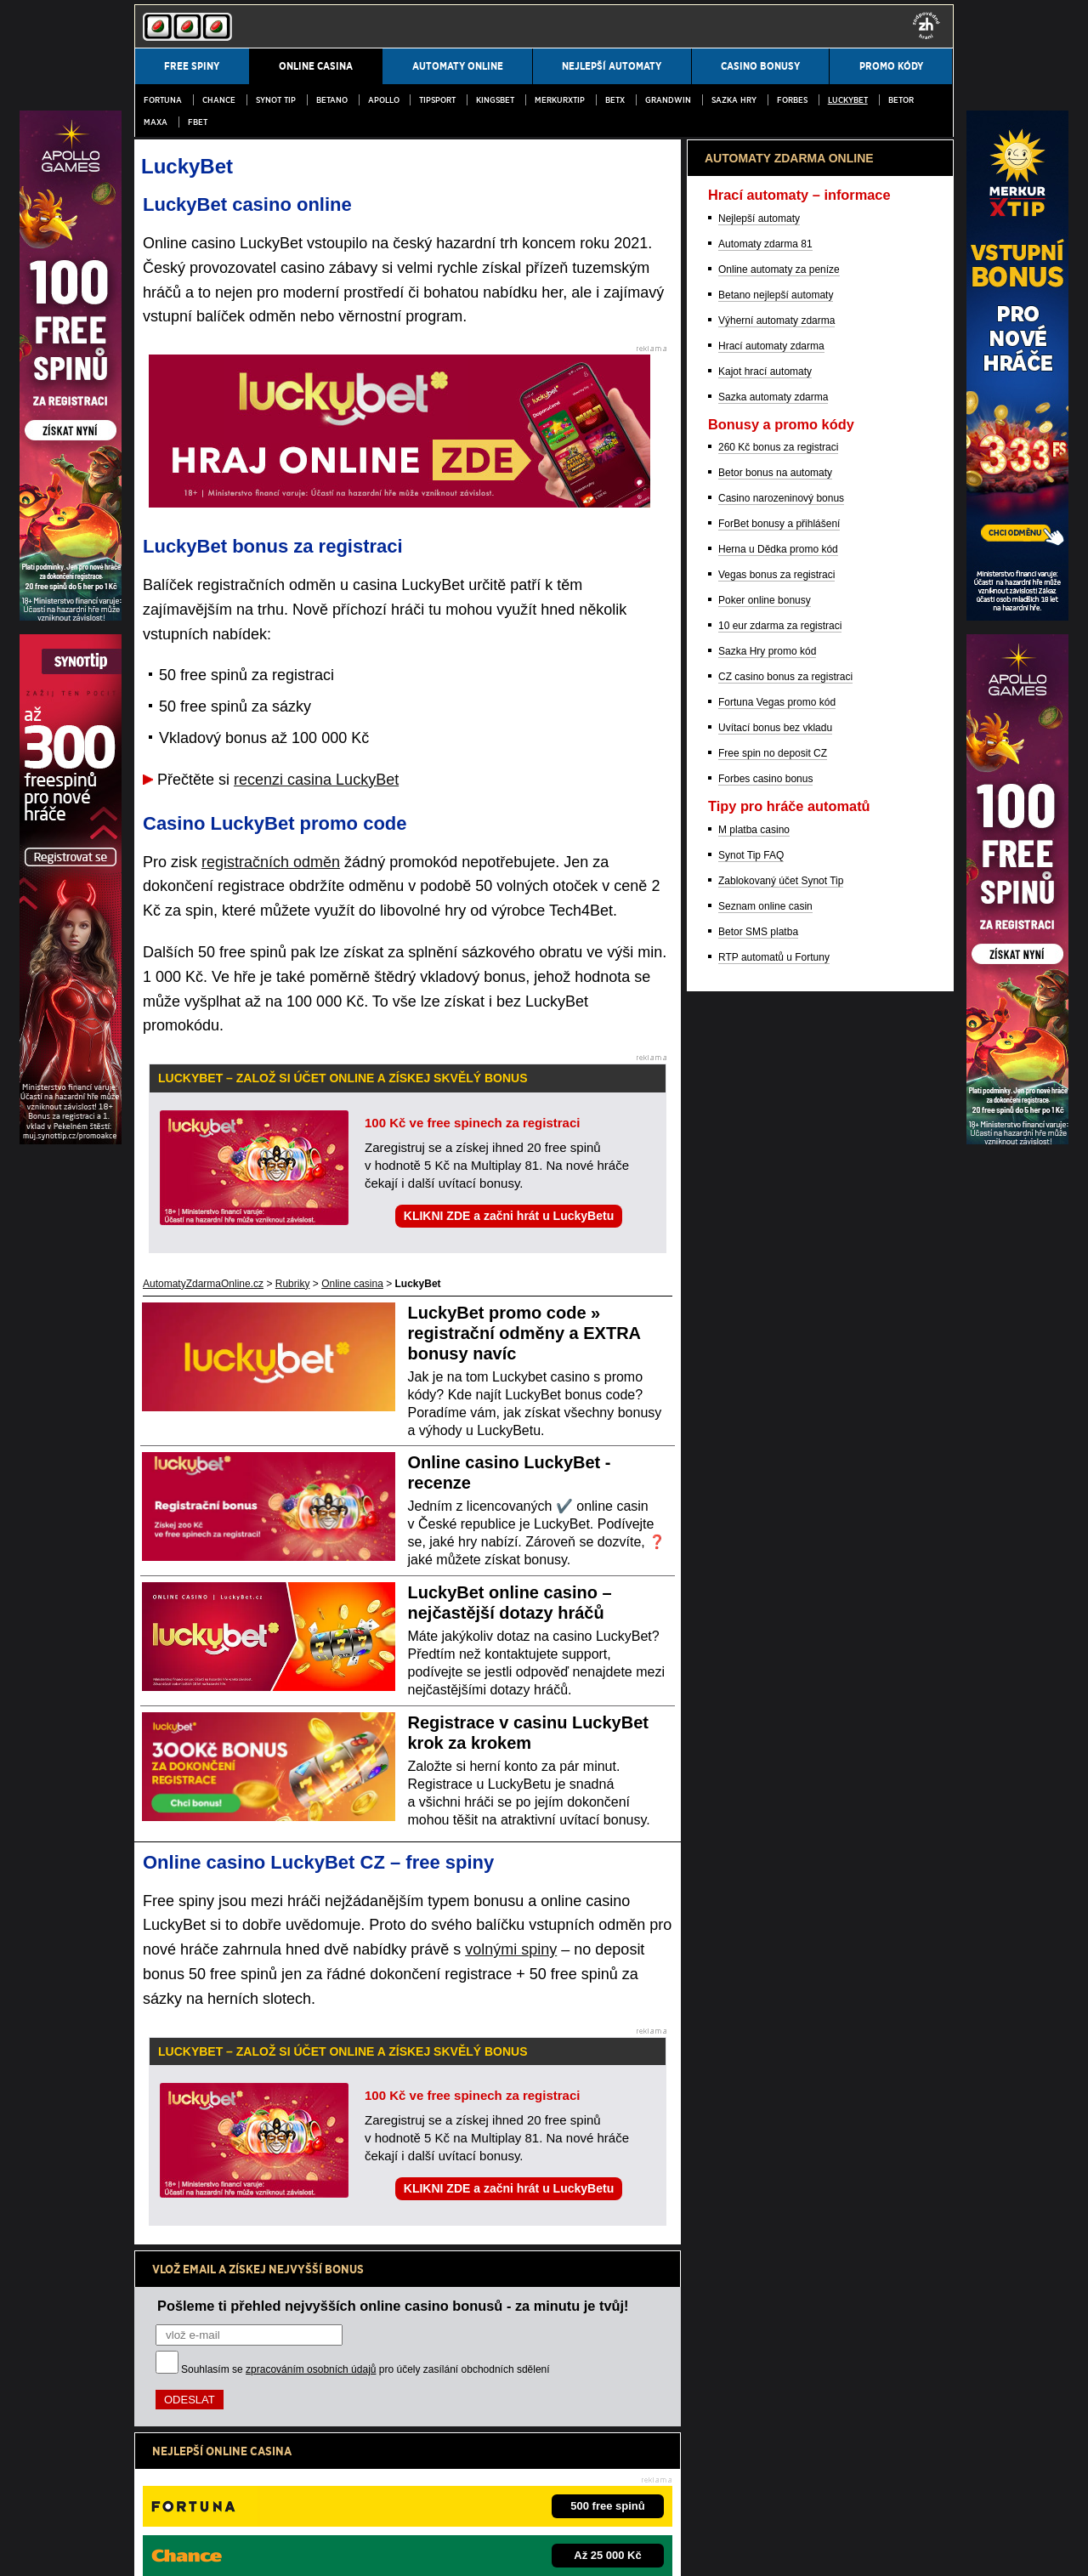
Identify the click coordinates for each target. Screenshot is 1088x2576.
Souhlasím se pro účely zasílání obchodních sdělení (365, 2369)
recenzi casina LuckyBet (316, 779)
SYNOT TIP (276, 99)
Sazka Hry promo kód (767, 1540)
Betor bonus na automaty (775, 1362)
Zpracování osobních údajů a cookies (373, 2549)
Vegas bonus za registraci (776, 1464)
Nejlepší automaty (759, 1108)
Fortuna (163, 99)
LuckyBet (848, 99)
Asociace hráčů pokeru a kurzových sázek (590, 2494)
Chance (218, 99)
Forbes (792, 99)
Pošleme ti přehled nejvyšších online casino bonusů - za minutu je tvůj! (393, 2305)
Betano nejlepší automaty (775, 1184)
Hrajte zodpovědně (182, 2441)
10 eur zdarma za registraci (780, 1515)
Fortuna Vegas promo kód (777, 1591)
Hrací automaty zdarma (771, 1235)
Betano (332, 99)
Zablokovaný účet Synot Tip (780, 1770)
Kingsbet (495, 99)
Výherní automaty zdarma (776, 1210)
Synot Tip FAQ (751, 1744)
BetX (615, 99)
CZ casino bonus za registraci (785, 1566)
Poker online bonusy (764, 1489)
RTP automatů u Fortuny (774, 1847)
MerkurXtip (560, 99)
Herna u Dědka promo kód (778, 1438)
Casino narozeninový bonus (781, 1387)
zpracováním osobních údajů (311, 2369)
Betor (901, 99)
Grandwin (668, 99)
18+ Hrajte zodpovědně (527, 2549)
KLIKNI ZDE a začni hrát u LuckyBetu (509, 1216)
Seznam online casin (765, 1795)
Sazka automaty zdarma (773, 1286)
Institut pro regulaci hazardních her (410, 2494)
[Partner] (1017, 616)
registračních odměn (270, 862)
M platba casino (754, 1719)
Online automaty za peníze (779, 1159)
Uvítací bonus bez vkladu (775, 1617)
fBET (197, 122)
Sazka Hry (733, 99)
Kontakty (154, 2549)
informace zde (433, 2459)
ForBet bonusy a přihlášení (779, 1413)
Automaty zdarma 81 (765, 1133)
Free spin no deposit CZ (772, 1642)
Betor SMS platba (758, 1821)
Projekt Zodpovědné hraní (749, 2494)
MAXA (155, 122)
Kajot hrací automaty (765, 1261)
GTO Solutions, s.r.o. (657, 2549)
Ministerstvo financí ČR (274, 2494)
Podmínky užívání (231, 2549)
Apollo (384, 99)
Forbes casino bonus (765, 1668)
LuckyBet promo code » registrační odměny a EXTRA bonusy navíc (524, 1333)
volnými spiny (511, 1949)
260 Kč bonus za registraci (778, 1336)
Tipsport (437, 99)
